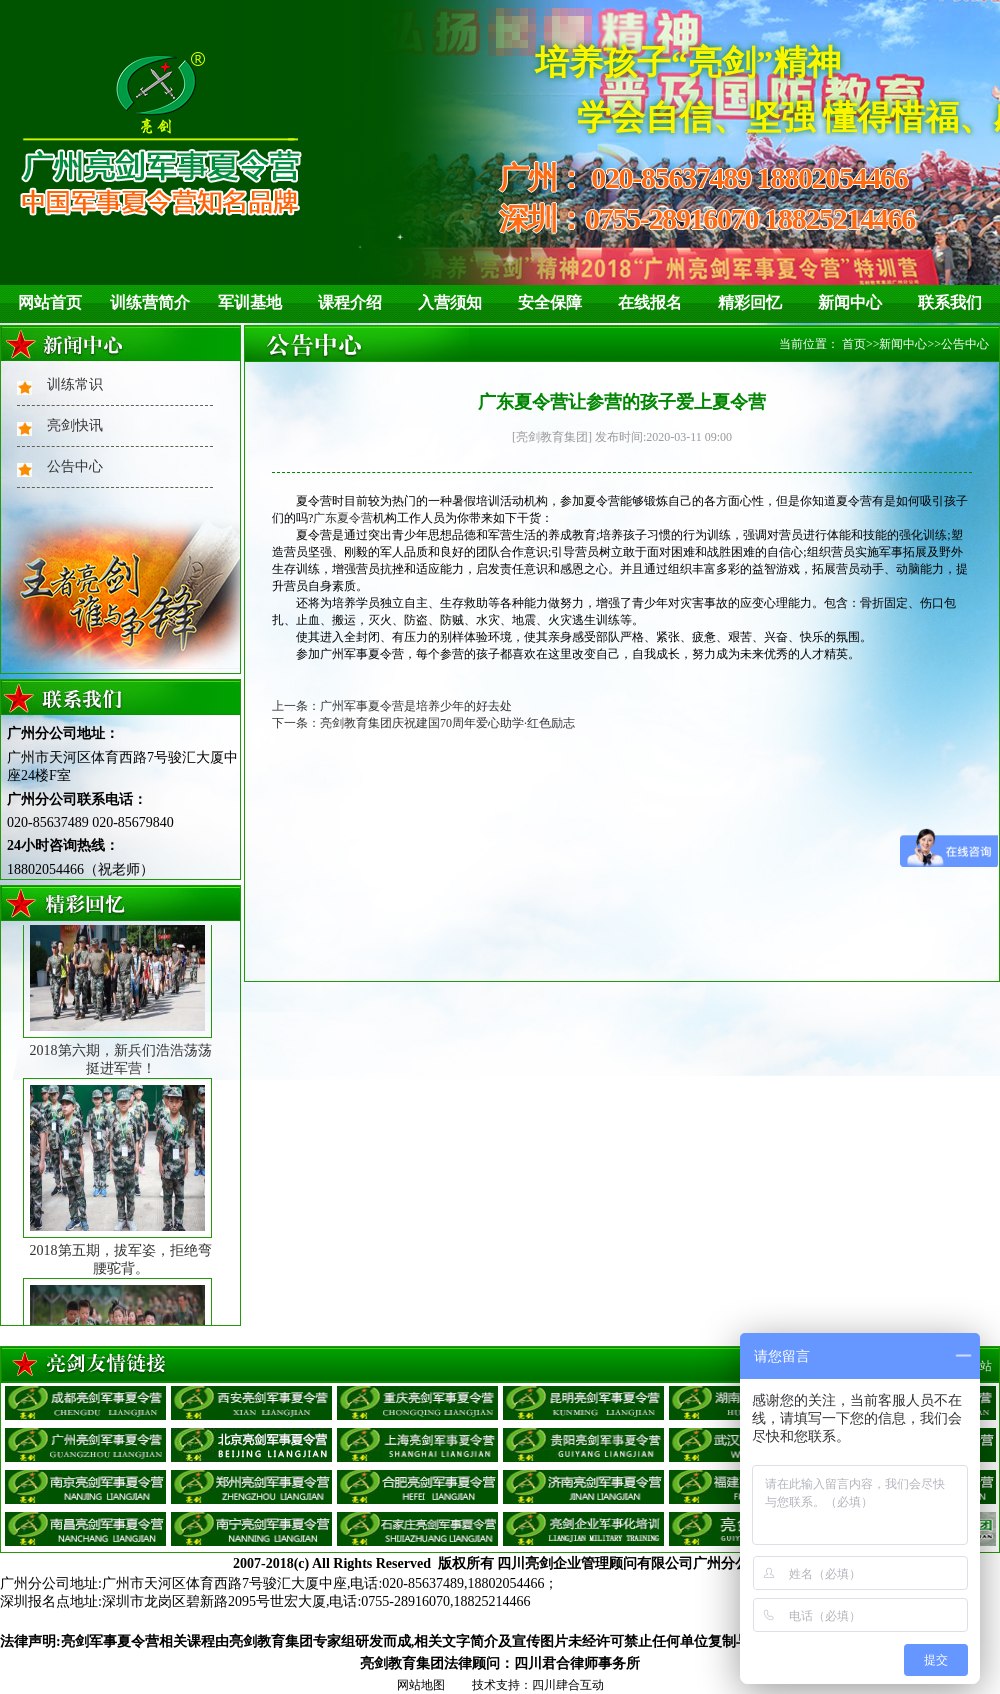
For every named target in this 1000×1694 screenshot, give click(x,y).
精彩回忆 (750, 302)
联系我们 (950, 302)
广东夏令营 (343, 518)
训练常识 (75, 384)
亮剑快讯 (75, 425)
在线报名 (650, 302)
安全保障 (550, 302)
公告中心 (75, 466)
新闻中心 (850, 302)
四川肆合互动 (568, 1685)
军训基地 (250, 302)
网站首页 (50, 302)
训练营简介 (150, 302)
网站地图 (421, 1685)
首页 (854, 344)
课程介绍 (350, 302)
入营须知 (450, 302)
